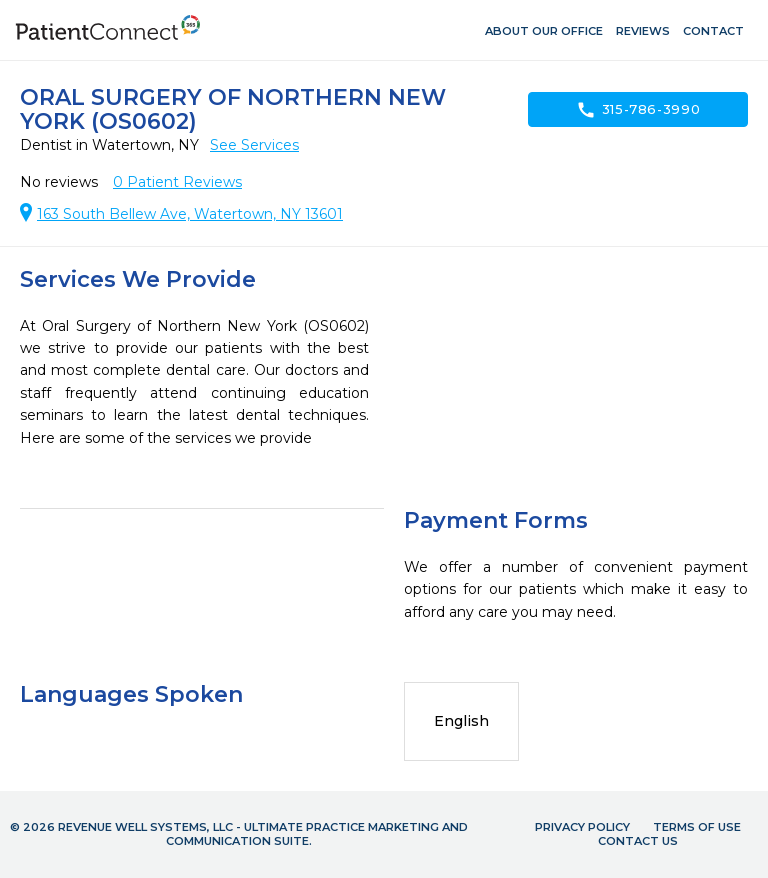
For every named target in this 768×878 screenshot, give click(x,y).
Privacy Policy (582, 827)
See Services (254, 145)
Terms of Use (697, 827)
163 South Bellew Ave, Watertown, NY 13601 (190, 214)
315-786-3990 (638, 110)
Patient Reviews (177, 182)
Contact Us (638, 841)
